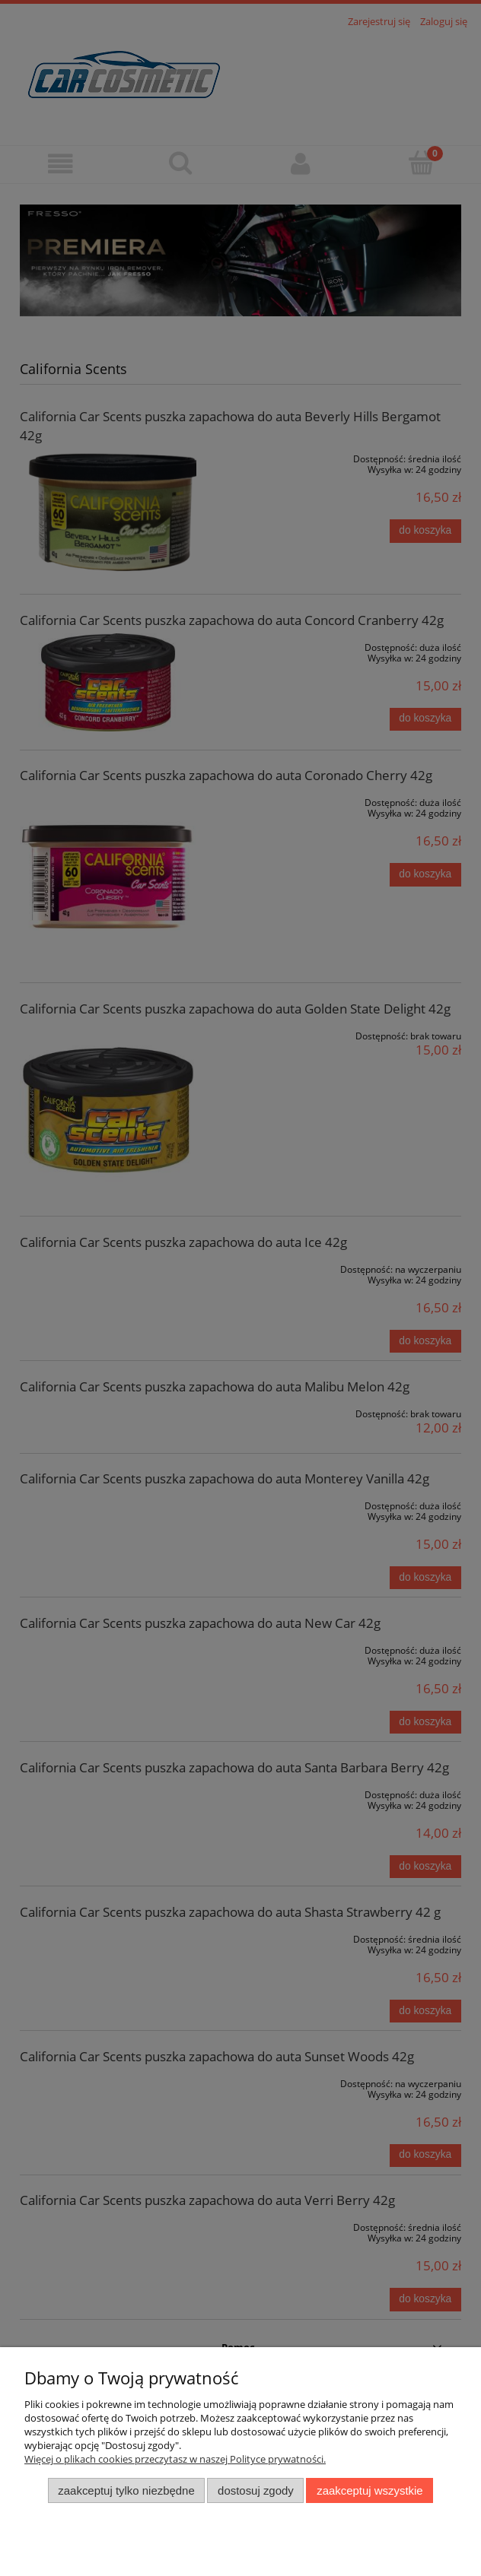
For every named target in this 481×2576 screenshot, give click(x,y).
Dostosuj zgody (256, 2490)
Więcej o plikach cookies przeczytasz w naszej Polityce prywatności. (175, 2459)
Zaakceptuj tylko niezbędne (126, 2490)
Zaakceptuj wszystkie (369, 2490)
